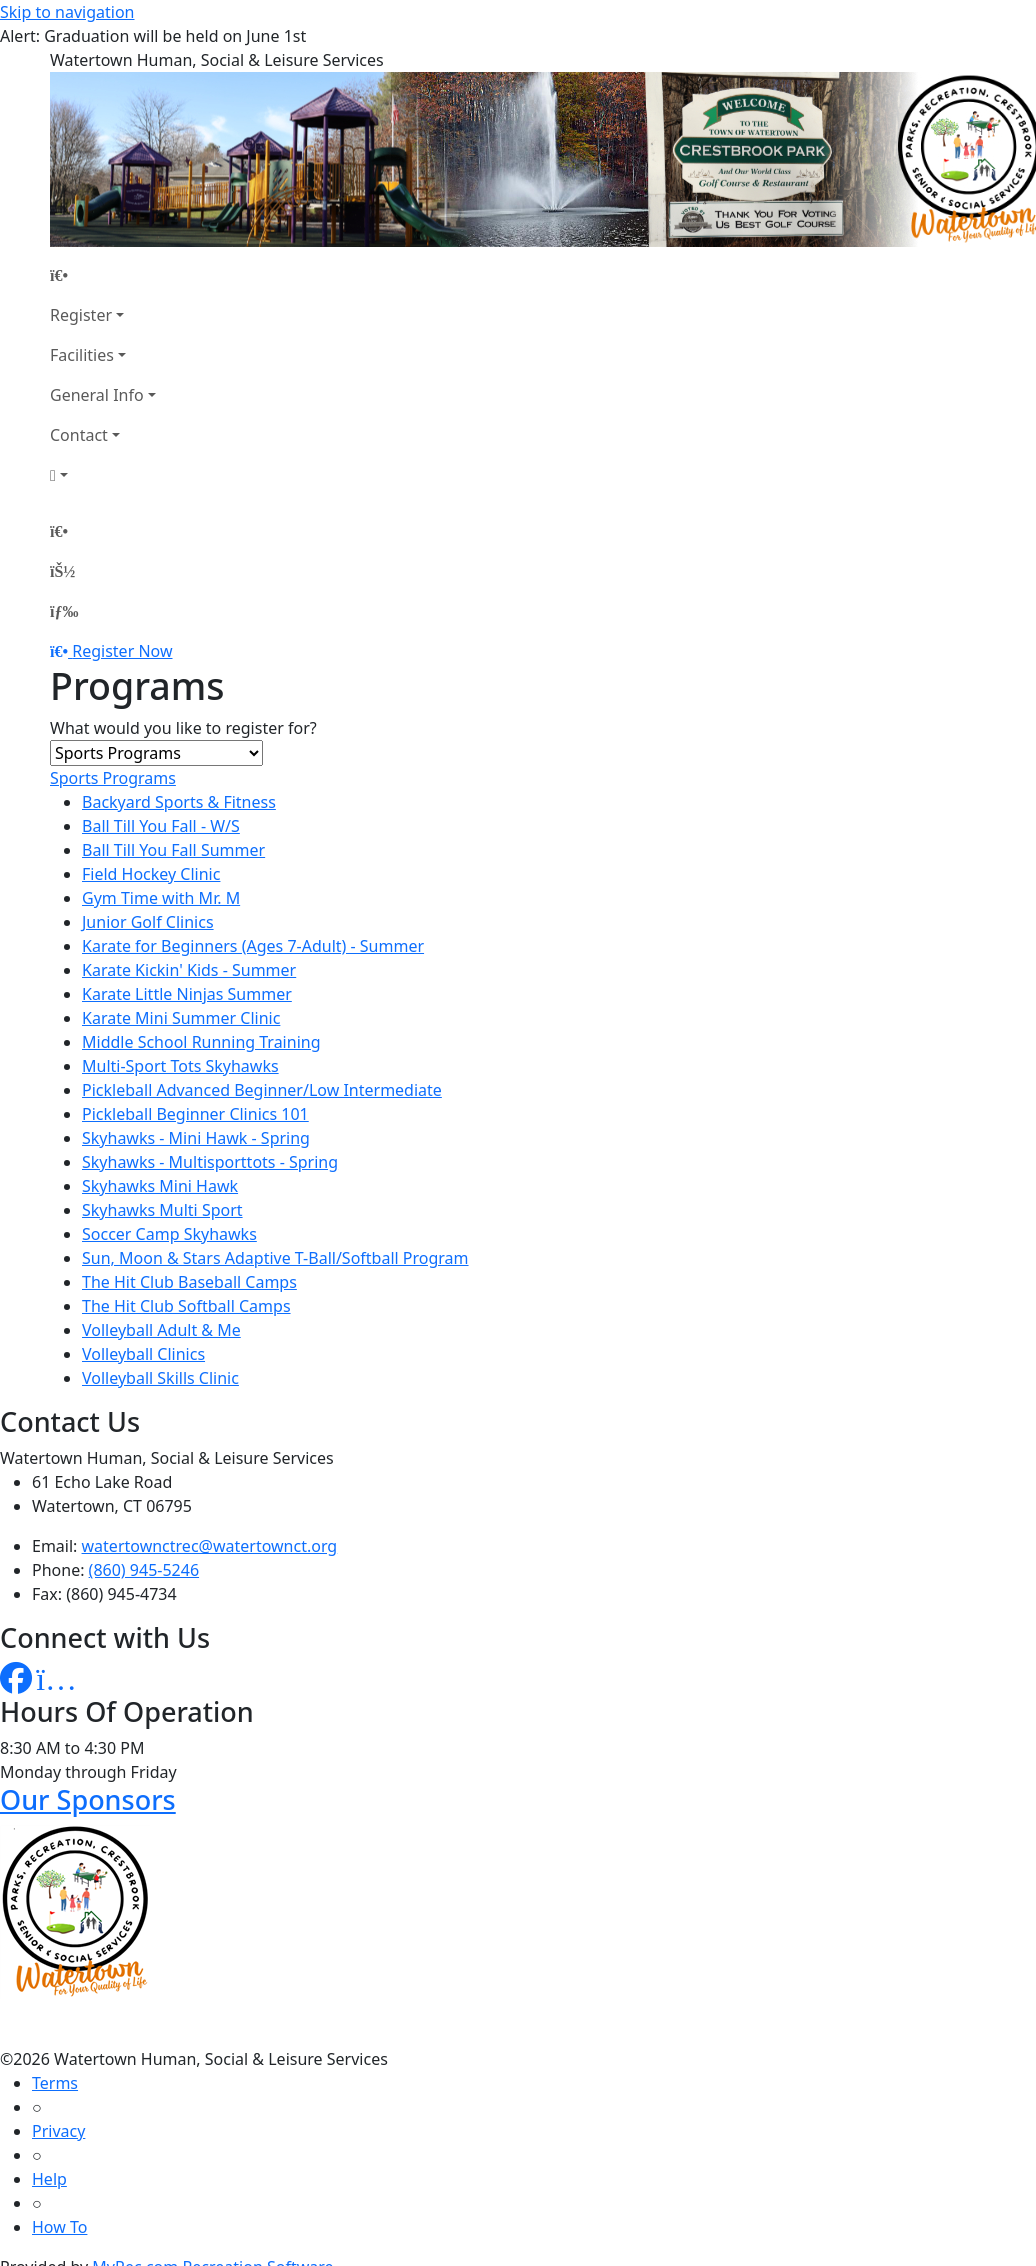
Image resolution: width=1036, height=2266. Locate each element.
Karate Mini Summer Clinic (181, 1018)
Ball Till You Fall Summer (173, 850)
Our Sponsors (88, 1799)
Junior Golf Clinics (148, 922)
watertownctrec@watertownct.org (210, 1546)
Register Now (122, 651)
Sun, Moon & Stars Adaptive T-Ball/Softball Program (275, 1258)
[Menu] (64, 611)
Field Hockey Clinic (151, 874)
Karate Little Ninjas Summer (187, 994)
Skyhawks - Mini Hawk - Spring (196, 1138)
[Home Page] (103, 275)
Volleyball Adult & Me (161, 1330)
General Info (97, 395)
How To (59, 2227)
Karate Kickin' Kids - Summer (189, 970)
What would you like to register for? (183, 728)
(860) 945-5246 (144, 1570)
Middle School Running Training (201, 1042)
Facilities (82, 355)
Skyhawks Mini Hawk (160, 1186)
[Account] (103, 475)
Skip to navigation (67, 12)
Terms (55, 2083)
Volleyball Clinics (143, 1354)
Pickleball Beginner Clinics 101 (195, 1114)
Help (49, 2179)
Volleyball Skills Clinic (160, 1378)
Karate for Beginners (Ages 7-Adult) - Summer (253, 946)
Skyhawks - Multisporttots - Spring (210, 1162)
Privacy (58, 2131)
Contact (79, 435)
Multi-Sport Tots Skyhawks (180, 1066)
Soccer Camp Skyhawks (169, 1234)
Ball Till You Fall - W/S (161, 826)
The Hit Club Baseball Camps (189, 1282)
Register (81, 315)
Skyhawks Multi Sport (162, 1210)
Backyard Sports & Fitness (179, 802)
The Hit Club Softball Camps (186, 1306)
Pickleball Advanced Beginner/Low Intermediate (262, 1090)
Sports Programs (113, 778)
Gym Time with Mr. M (161, 898)
